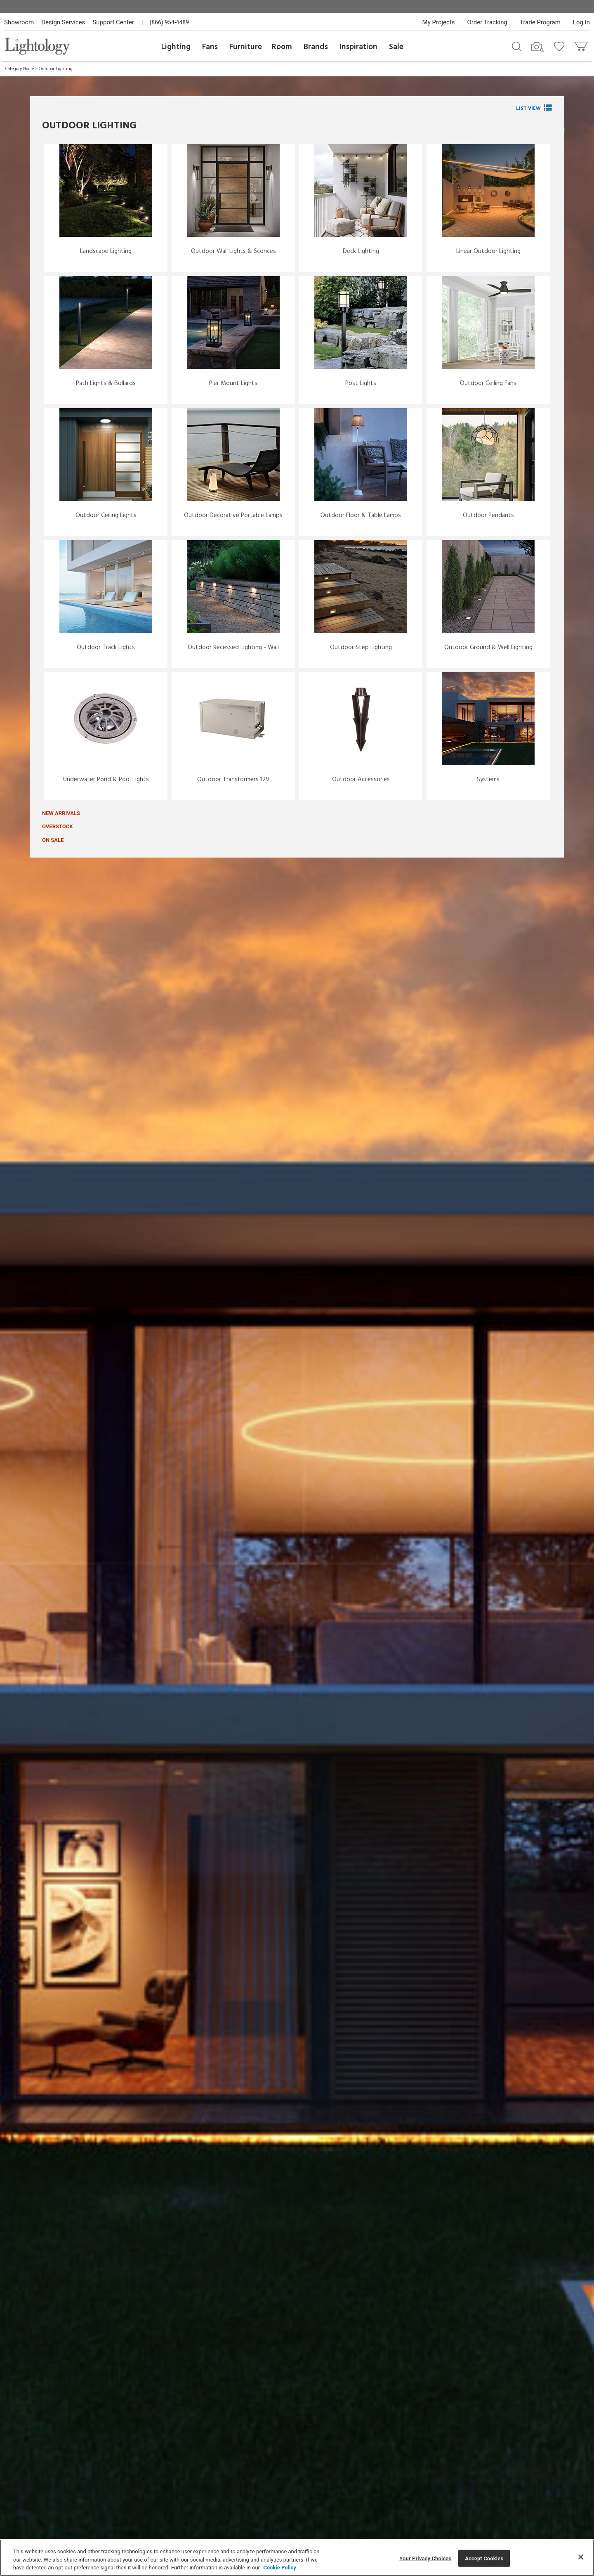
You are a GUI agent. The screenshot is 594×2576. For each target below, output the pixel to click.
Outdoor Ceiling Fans (488, 383)
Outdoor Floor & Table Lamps (361, 515)
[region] (297, 2557)
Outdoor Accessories (361, 780)
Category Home (19, 69)
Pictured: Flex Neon (536, 92)
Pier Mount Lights (233, 383)
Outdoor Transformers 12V (233, 780)
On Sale (53, 840)
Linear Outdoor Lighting (488, 251)
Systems (488, 780)
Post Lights (360, 383)
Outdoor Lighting (56, 69)
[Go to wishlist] (561, 46)
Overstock (57, 826)
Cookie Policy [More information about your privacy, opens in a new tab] (279, 2567)
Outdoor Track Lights (106, 647)
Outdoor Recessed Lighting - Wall (233, 647)
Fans (210, 47)
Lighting (176, 47)
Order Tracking (487, 22)
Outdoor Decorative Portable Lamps (233, 515)
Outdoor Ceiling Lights (106, 515)
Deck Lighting (361, 251)
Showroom (19, 22)
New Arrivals (61, 813)
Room (282, 47)
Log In (581, 22)
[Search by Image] (537, 47)
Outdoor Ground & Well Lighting (488, 647)
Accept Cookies (484, 2558)
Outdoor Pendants (488, 515)
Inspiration (358, 47)
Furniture (245, 47)
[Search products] (516, 46)
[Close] (581, 2557)
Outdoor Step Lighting (361, 647)
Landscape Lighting (106, 251)
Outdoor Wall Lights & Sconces (233, 251)
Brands (316, 47)
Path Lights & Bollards (106, 383)
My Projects (438, 22)
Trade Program (540, 22)
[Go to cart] (581, 44)
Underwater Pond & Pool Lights (106, 780)
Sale (396, 47)
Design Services (63, 22)
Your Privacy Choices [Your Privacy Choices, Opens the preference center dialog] (425, 2558)
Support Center (113, 22)
